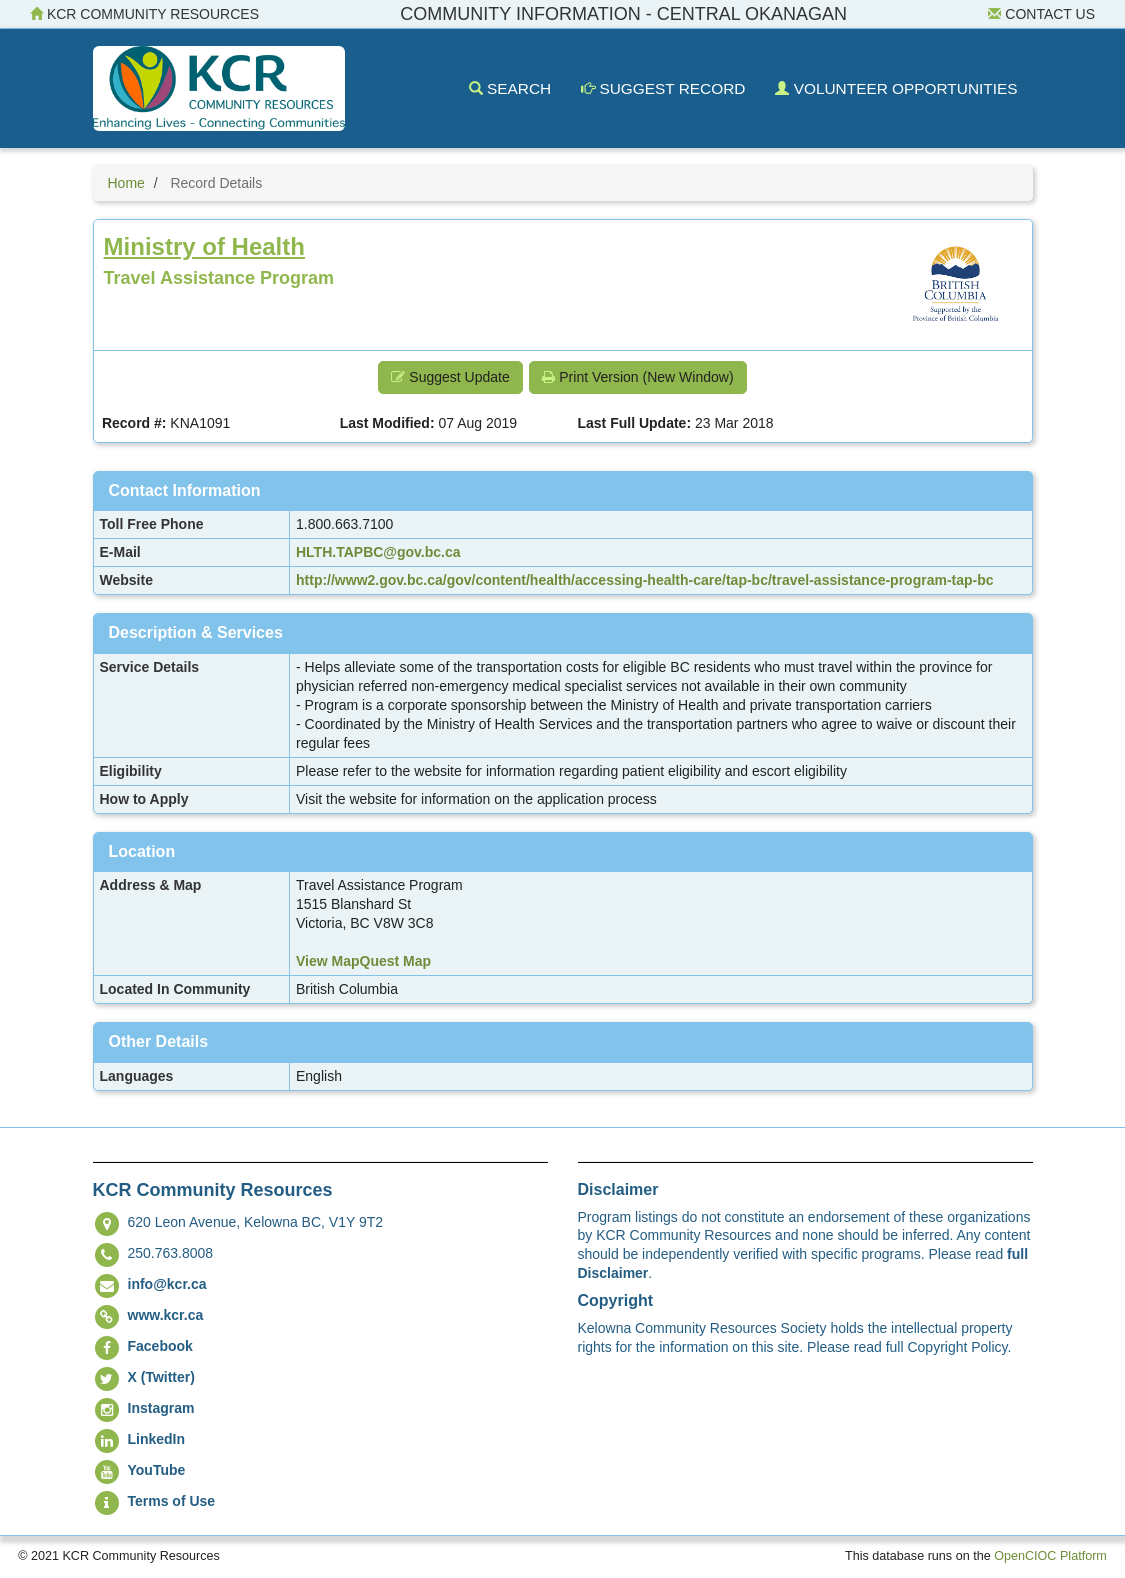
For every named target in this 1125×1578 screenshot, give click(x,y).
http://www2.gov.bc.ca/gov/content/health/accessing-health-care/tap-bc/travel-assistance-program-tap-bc (645, 580)
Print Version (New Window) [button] (637, 377)
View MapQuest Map (363, 961)
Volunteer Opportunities (896, 88)
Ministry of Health (204, 246)
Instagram (161, 1408)
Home (126, 183)
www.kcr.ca (166, 1315)
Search (510, 88)
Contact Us (1041, 14)
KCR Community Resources (144, 14)
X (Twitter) (161, 1377)
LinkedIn (157, 1439)
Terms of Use (172, 1501)
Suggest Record (663, 88)
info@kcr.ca (167, 1284)
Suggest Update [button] (450, 377)
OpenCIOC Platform (1050, 1556)
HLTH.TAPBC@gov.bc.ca (378, 552)
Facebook (160, 1346)
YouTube (157, 1470)
